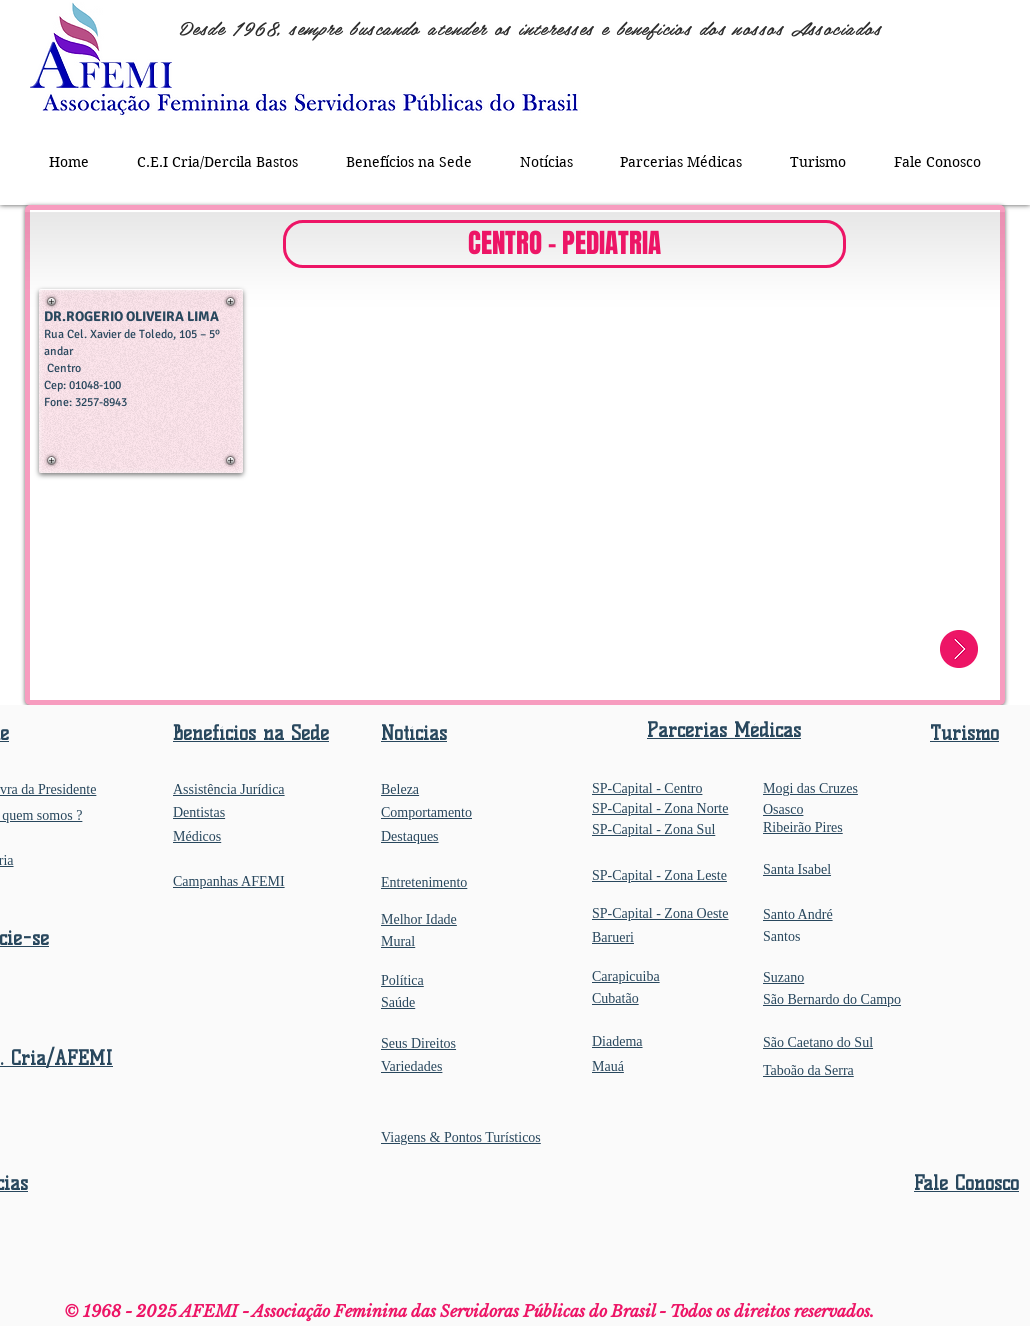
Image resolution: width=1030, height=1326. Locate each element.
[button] (409, 161)
